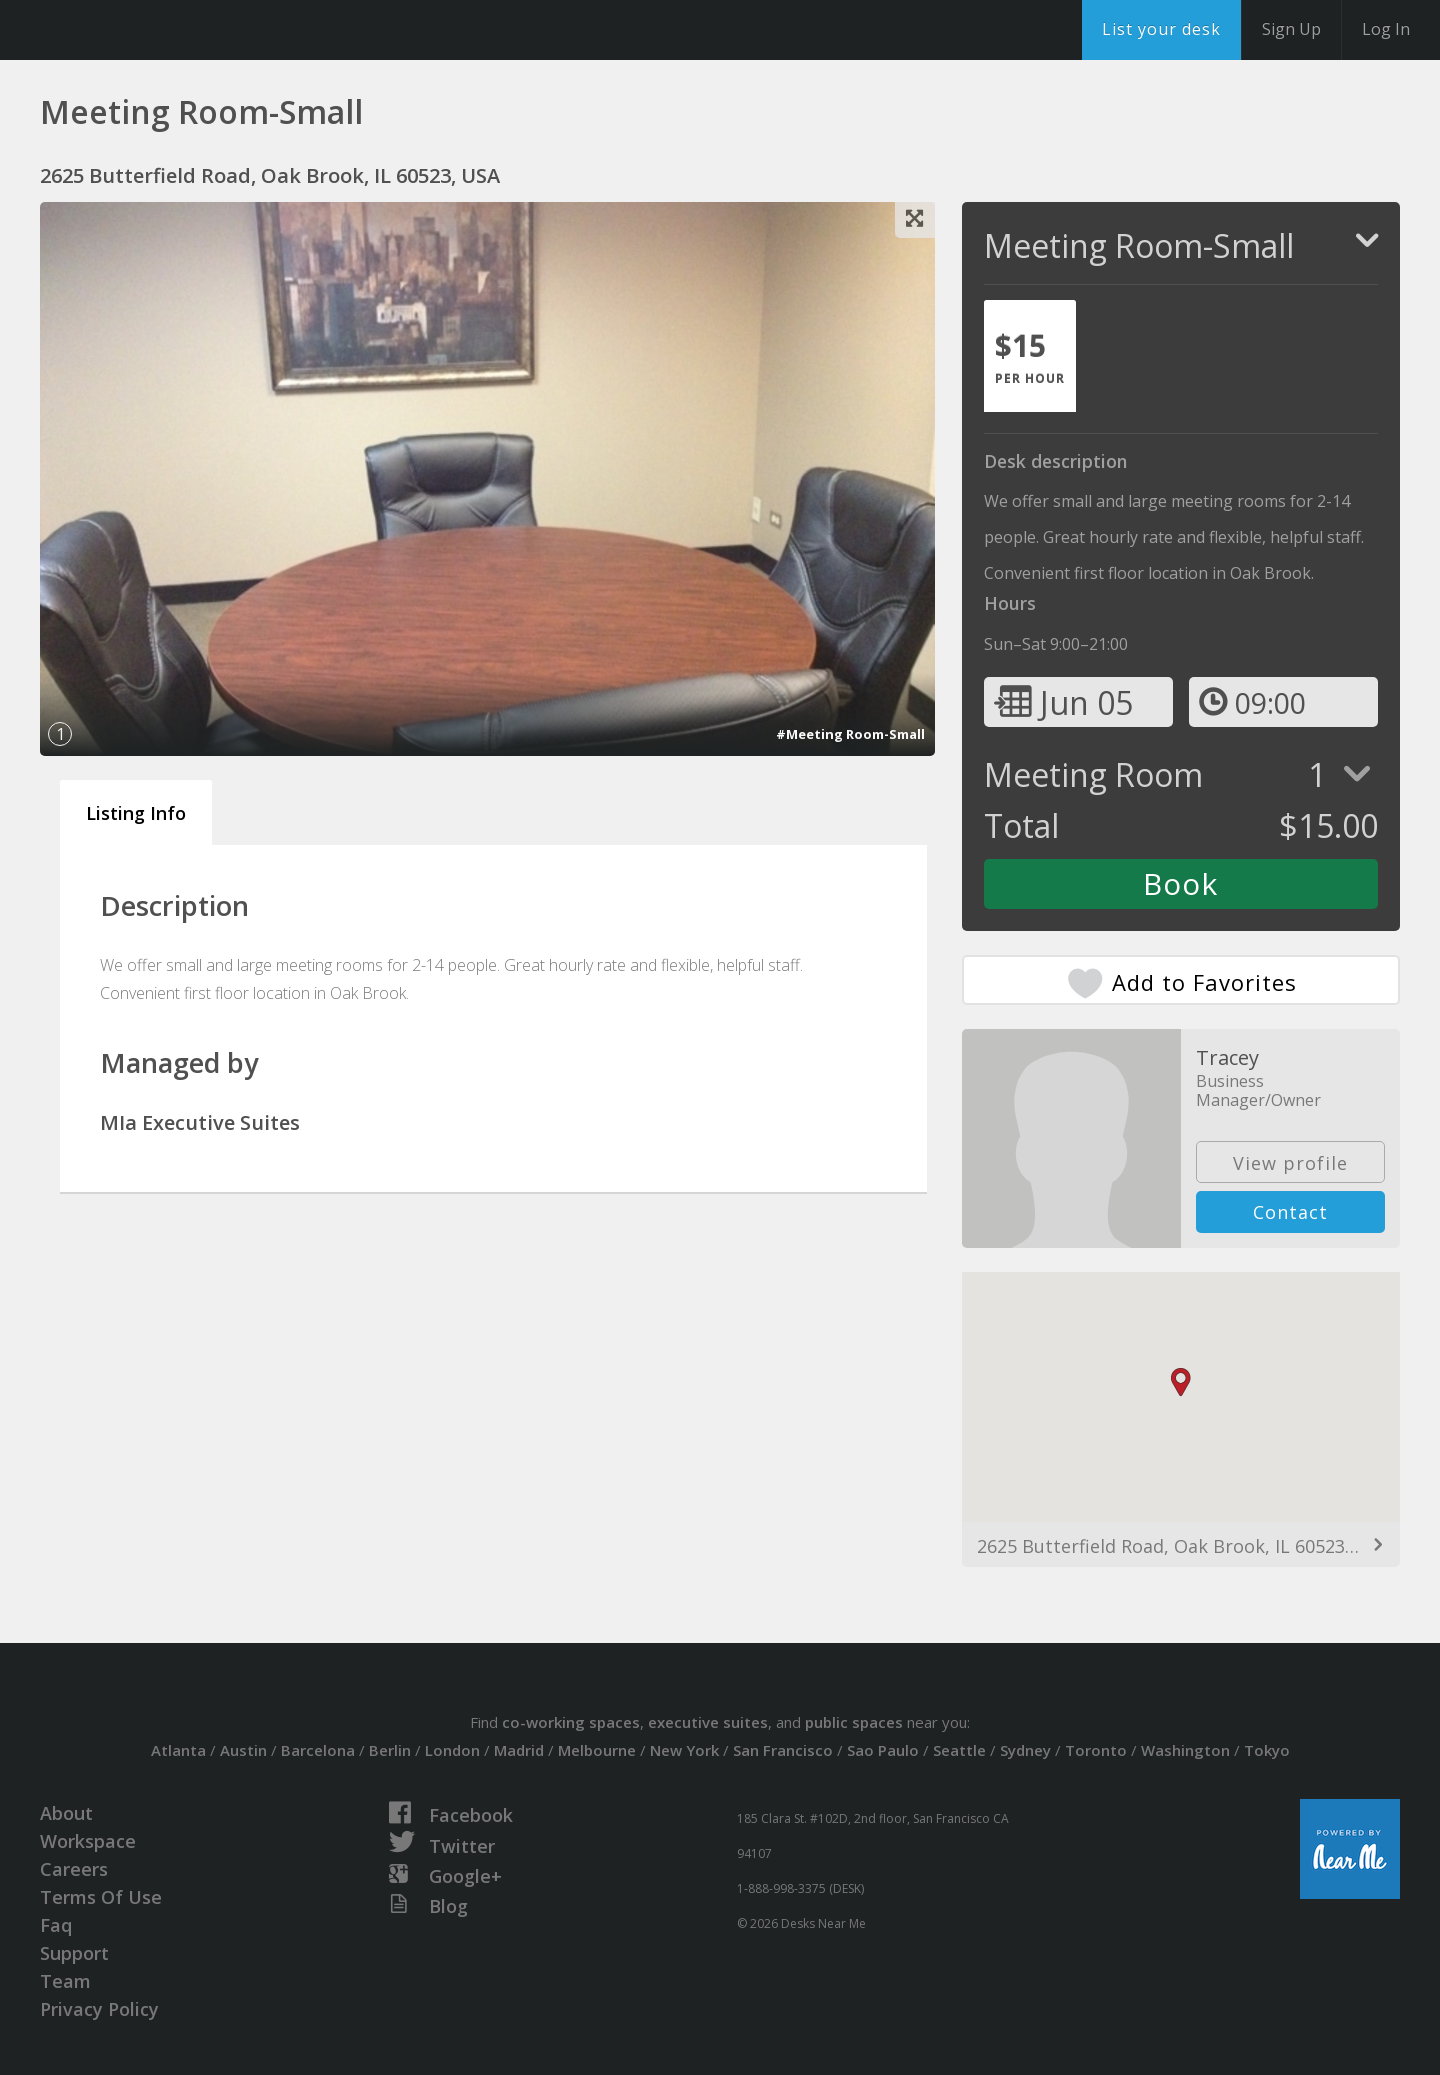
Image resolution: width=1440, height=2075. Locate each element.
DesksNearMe (139, 30)
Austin (243, 1750)
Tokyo (1267, 1750)
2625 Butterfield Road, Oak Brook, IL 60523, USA (1181, 1546)
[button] (1181, 1382)
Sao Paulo (883, 1750)
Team (65, 1981)
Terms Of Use (101, 1897)
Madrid (519, 1750)
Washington (1185, 1750)
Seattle (959, 1750)
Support (74, 1953)
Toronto (1096, 1750)
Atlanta (178, 1750)
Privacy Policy (99, 2009)
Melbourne (597, 1750)
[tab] (1030, 356)
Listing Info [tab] (136, 813)
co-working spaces (571, 1722)
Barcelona (318, 1750)
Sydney (1025, 1750)
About (66, 1813)
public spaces (854, 1722)
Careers (74, 1869)
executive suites (708, 1722)
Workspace (88, 1841)
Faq (56, 1925)
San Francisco (783, 1750)
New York (684, 1750)
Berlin (390, 1750)
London (452, 1750)
